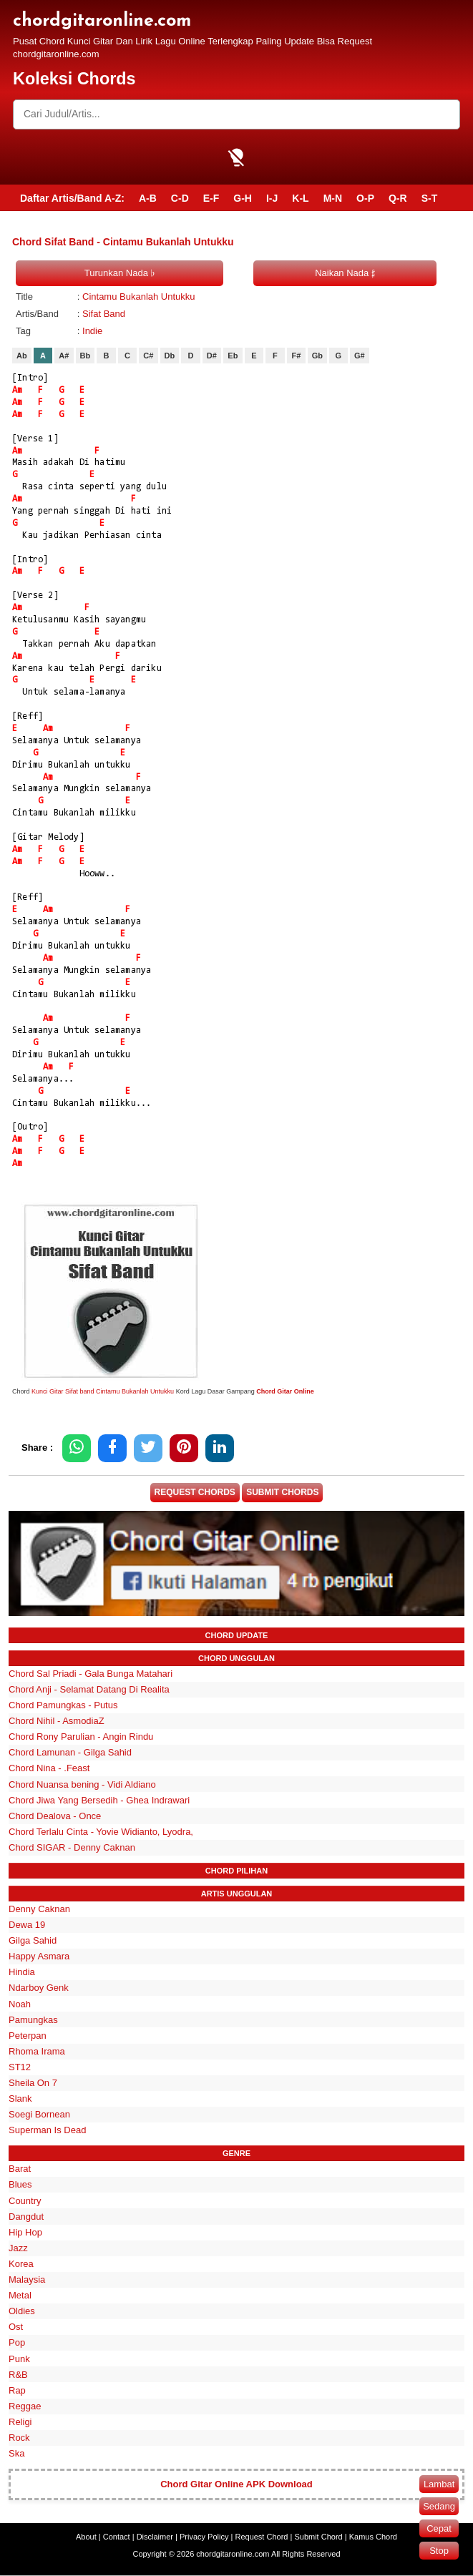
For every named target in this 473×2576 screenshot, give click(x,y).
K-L (300, 198)
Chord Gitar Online (285, 1391)
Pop (17, 2344)
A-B (148, 198)
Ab (21, 355)
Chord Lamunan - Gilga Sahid (70, 1753)
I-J (272, 198)
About (86, 2537)
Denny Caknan (39, 1909)
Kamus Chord (373, 2537)
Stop (439, 2550)
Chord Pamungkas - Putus (63, 1705)
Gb (317, 355)
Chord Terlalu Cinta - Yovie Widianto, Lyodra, (101, 1832)
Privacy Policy (204, 2537)
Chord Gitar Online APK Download (236, 2484)
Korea (21, 2264)
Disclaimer (155, 2537)
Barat (20, 2170)
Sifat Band (103, 313)
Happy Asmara (39, 1957)
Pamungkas (33, 2020)
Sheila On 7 (33, 2083)
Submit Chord (318, 2537)
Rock (19, 2438)
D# (212, 355)
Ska (16, 2454)
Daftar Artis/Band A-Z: (72, 198)
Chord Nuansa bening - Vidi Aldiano (82, 1785)
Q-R (398, 198)
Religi (20, 2422)
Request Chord (261, 2537)
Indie (92, 330)
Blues (20, 2185)
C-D (180, 198)
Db (170, 355)
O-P (365, 198)
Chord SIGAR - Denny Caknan (72, 1848)
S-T (429, 198)
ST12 (20, 2067)
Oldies (22, 2312)
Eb (233, 355)
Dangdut (26, 2217)
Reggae (25, 2406)
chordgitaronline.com (102, 21)
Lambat (439, 2484)
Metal (20, 2296)
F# (296, 355)
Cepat (439, 2528)
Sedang (439, 2506)
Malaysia (27, 2280)
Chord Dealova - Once (55, 1816)
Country (25, 2201)
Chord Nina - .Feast (49, 1769)
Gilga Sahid (33, 1941)
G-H (242, 198)
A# (64, 355)
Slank (20, 2099)
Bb (85, 355)
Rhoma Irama (37, 2052)
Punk (19, 2359)
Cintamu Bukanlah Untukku (138, 296)
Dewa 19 (27, 1925)
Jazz (18, 2248)
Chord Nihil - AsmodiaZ (56, 1721)
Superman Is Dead (47, 2131)
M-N (332, 198)
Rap (17, 2391)
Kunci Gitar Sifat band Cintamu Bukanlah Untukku (102, 1391)
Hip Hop (25, 2233)
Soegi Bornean (39, 2115)
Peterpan (28, 2036)
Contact (116, 2537)
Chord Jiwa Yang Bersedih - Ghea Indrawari (99, 1801)
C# (148, 355)
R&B (18, 2375)
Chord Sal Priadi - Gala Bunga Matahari (90, 1674)
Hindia (22, 1973)
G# (359, 355)
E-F (211, 198)
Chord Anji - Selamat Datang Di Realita (89, 1690)
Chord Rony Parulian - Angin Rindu (81, 1738)
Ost (16, 2328)
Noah (20, 2004)
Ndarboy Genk (39, 1989)
